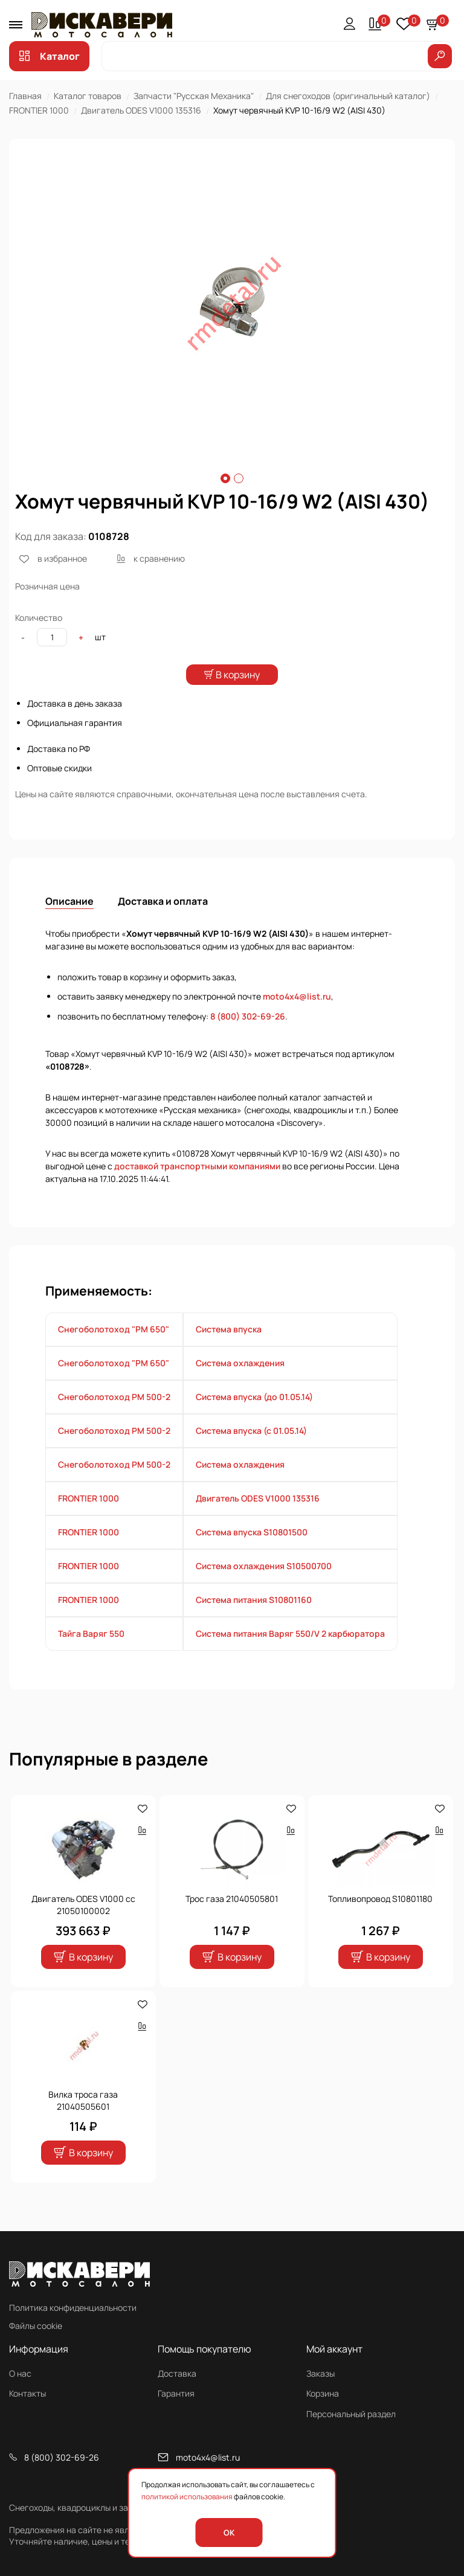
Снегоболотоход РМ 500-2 (114, 1419)
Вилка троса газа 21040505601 (83, 2122)
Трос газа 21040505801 (231, 1921)
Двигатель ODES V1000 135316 (141, 110)
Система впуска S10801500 (252, 1554)
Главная (25, 95)
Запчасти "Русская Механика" (194, 95)
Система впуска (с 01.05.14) (251, 1453)
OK (229, 2532)
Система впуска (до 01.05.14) (254, 1419)
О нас (20, 2373)
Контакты (27, 2394)
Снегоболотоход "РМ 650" (113, 1351)
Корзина (322, 2394)
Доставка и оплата (163, 923)
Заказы (320, 2373)
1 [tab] (225, 478)
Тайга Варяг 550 (91, 1656)
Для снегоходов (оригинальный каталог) (348, 95)
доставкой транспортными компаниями (197, 1188)
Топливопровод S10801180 (380, 1921)
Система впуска (229, 1351)
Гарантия (176, 2394)
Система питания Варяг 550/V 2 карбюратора (290, 1656)
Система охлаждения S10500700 (264, 1588)
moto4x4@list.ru (297, 1019)
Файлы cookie (35, 2325)
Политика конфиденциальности (73, 2307)
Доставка (177, 2373)
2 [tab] (238, 478)
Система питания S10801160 (254, 1622)
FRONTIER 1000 (39, 110)
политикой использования (187, 2496)
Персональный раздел (351, 2414)
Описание (69, 923)
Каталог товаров (87, 95)
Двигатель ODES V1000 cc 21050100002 (83, 1927)
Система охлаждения (240, 1385)
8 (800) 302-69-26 (247, 1038)
